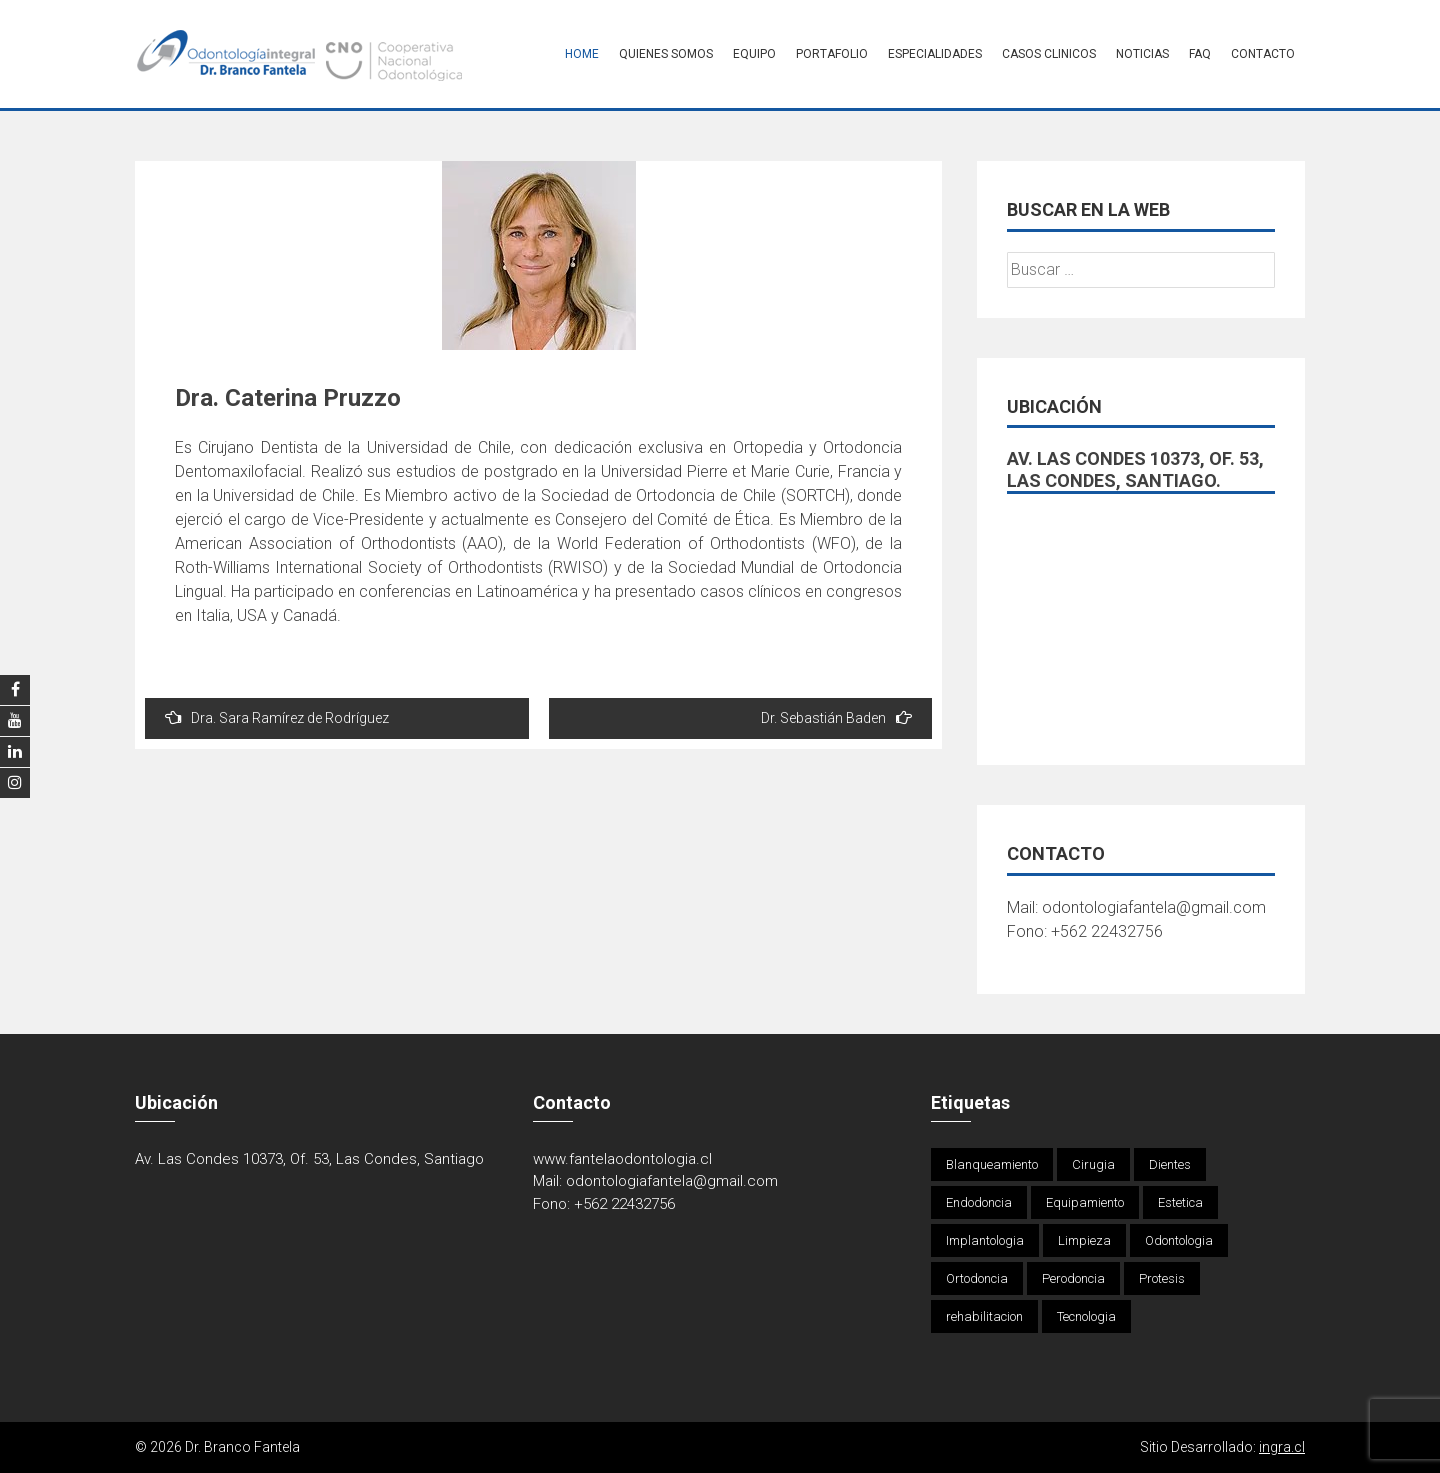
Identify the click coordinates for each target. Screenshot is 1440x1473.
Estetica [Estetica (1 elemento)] (1180, 1202)
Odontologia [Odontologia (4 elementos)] (1179, 1240)
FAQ (1200, 54)
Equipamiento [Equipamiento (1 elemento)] (1085, 1202)
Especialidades (935, 54)
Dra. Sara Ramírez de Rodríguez (277, 717)
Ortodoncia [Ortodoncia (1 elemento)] (977, 1278)
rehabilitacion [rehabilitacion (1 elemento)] (984, 1316)
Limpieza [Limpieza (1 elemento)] (1084, 1240)
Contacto (1263, 54)
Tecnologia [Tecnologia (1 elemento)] (1086, 1316)
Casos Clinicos (1049, 54)
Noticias (1142, 54)
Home (582, 54)
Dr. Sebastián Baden (836, 717)
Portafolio (832, 54)
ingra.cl (1282, 1447)
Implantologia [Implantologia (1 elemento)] (985, 1240)
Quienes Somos (666, 54)
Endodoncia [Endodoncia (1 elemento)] (979, 1202)
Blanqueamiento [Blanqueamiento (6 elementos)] (992, 1164)
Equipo (754, 54)
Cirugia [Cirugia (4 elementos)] (1093, 1164)
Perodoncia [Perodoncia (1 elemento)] (1073, 1278)
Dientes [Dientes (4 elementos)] (1170, 1164)
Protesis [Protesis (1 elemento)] (1162, 1278)
